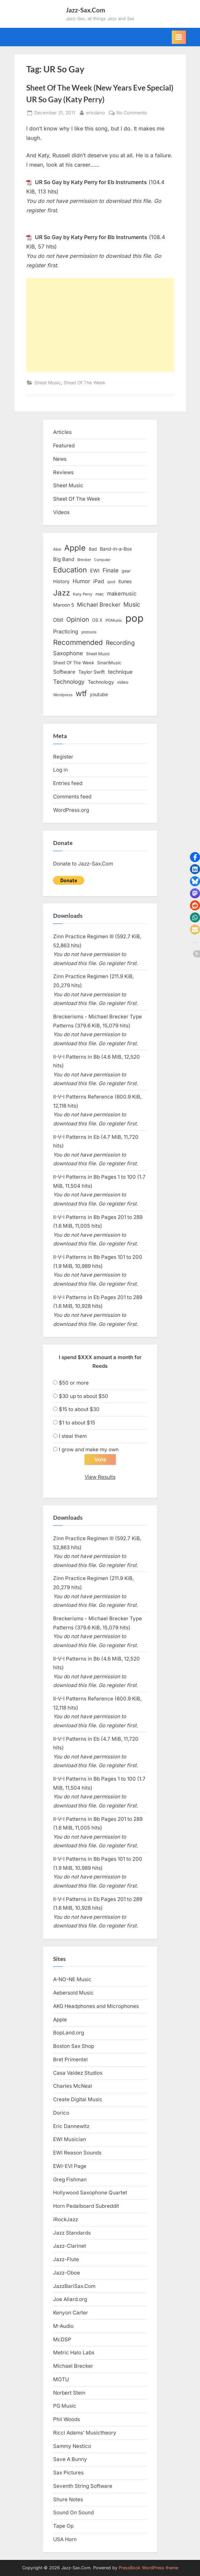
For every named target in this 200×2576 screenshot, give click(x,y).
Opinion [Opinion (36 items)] (77, 619)
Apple (60, 2019)
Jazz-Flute (66, 2259)
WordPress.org (71, 810)
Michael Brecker (73, 2366)
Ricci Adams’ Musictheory (84, 2432)
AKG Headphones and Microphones (96, 2006)
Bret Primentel (70, 2059)
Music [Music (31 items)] (131, 604)
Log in (60, 770)
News (60, 459)
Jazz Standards (72, 2233)
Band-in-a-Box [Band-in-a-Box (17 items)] (116, 549)
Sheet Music (47, 382)
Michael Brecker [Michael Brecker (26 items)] (98, 604)
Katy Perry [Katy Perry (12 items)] (82, 594)
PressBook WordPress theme (148, 2567)
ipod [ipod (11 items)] (111, 581)
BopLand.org (68, 2032)
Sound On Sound (73, 2512)
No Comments (131, 113)
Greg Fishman (70, 2179)
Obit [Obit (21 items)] (58, 620)
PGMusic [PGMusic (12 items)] (114, 620)
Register (63, 756)
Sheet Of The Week (84, 382)
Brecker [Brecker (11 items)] (84, 559)
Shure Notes (68, 2499)
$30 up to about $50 (83, 1396)
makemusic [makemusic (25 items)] (121, 593)
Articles (62, 432)
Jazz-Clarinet (69, 2246)
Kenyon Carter (70, 2312)
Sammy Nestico (72, 2446)
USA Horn (65, 2539)
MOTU (61, 2379)
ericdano (95, 112)
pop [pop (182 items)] (134, 618)
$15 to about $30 (79, 1409)
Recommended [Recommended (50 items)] (78, 642)
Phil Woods (66, 2419)
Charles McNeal (72, 2086)
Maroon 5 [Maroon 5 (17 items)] (63, 605)
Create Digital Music (78, 2099)
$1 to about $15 (77, 1422)
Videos (61, 512)
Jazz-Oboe (66, 2273)
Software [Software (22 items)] (64, 672)
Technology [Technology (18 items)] (101, 682)
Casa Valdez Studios (78, 2073)
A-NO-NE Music (72, 1979)
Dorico (61, 2113)
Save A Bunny (70, 2459)
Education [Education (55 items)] (70, 569)
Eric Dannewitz (71, 2126)
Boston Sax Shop (73, 2046)
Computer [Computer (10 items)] (102, 560)
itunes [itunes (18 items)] (125, 581)
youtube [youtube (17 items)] (99, 694)
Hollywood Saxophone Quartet (90, 2192)
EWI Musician (69, 2139)
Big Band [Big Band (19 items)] (63, 559)
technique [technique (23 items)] (120, 672)
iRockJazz (65, 2219)
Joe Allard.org (70, 2299)
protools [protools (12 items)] (88, 632)
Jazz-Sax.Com (85, 10)
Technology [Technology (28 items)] (69, 681)
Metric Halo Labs (73, 2352)
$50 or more (74, 1383)
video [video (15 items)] (122, 682)
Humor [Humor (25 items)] (81, 581)
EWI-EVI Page (69, 2166)
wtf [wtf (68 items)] (81, 693)
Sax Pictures (68, 2472)
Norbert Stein (69, 2393)
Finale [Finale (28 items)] (111, 570)
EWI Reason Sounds (77, 2152)
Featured (64, 445)
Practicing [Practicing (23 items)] (65, 631)
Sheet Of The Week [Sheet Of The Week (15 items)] (73, 662)
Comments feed (72, 796)
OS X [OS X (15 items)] (97, 620)
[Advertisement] (100, 325)
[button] (195, 857)
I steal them (73, 1436)
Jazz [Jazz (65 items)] (61, 592)
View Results (100, 1477)
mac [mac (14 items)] (99, 594)
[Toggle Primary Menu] (179, 37)
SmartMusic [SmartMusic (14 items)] (109, 662)
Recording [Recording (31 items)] (120, 642)
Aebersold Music (73, 1993)
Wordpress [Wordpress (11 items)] (63, 694)
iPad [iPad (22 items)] (98, 581)
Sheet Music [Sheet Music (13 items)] (98, 653)
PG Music (64, 2406)
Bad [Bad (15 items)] (93, 549)
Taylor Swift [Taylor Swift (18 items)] (91, 672)
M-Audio (63, 2326)
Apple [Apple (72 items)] (75, 548)
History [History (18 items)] (61, 581)
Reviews (63, 472)
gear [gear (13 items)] (126, 570)
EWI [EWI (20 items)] (94, 571)
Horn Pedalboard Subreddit (86, 2206)
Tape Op (63, 2526)
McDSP (62, 2339)
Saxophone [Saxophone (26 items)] (68, 653)
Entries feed (67, 783)
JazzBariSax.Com (74, 2286)
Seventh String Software (82, 2486)
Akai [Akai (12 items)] (57, 549)
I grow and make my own (89, 1449)
